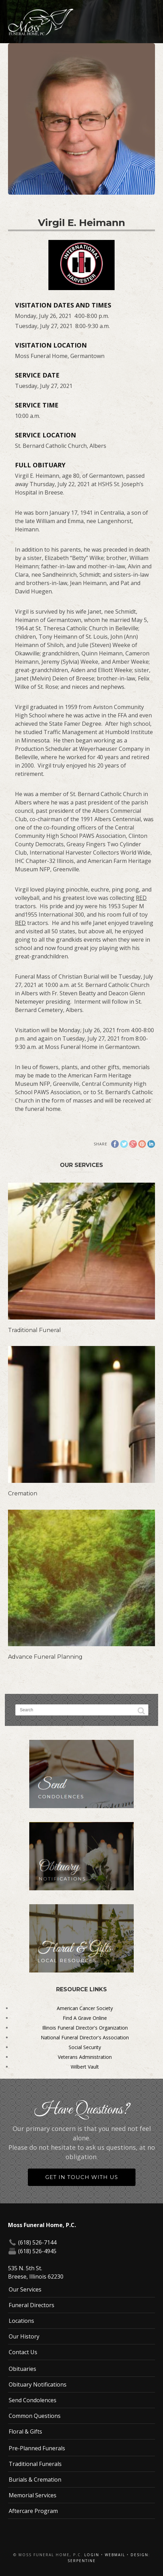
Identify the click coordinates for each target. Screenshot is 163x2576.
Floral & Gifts (25, 2431)
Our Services (25, 2289)
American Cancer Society (85, 2008)
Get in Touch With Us (81, 2177)
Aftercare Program (33, 2511)
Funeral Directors (31, 2305)
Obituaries (22, 2369)
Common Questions (35, 2416)
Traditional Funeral (34, 1330)
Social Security (85, 2047)
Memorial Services (32, 2495)
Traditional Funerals (35, 2464)
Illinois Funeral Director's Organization (85, 2027)
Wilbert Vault (85, 2066)
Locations (21, 2321)
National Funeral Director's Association (85, 2037)
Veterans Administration (85, 2057)
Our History (24, 2336)
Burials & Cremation (35, 2479)
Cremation (22, 1493)
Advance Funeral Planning (45, 1656)
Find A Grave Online (85, 2018)
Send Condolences (32, 2400)
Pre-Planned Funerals (37, 2448)
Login (91, 2554)
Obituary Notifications (38, 2384)
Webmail (115, 2554)
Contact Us (23, 2352)
